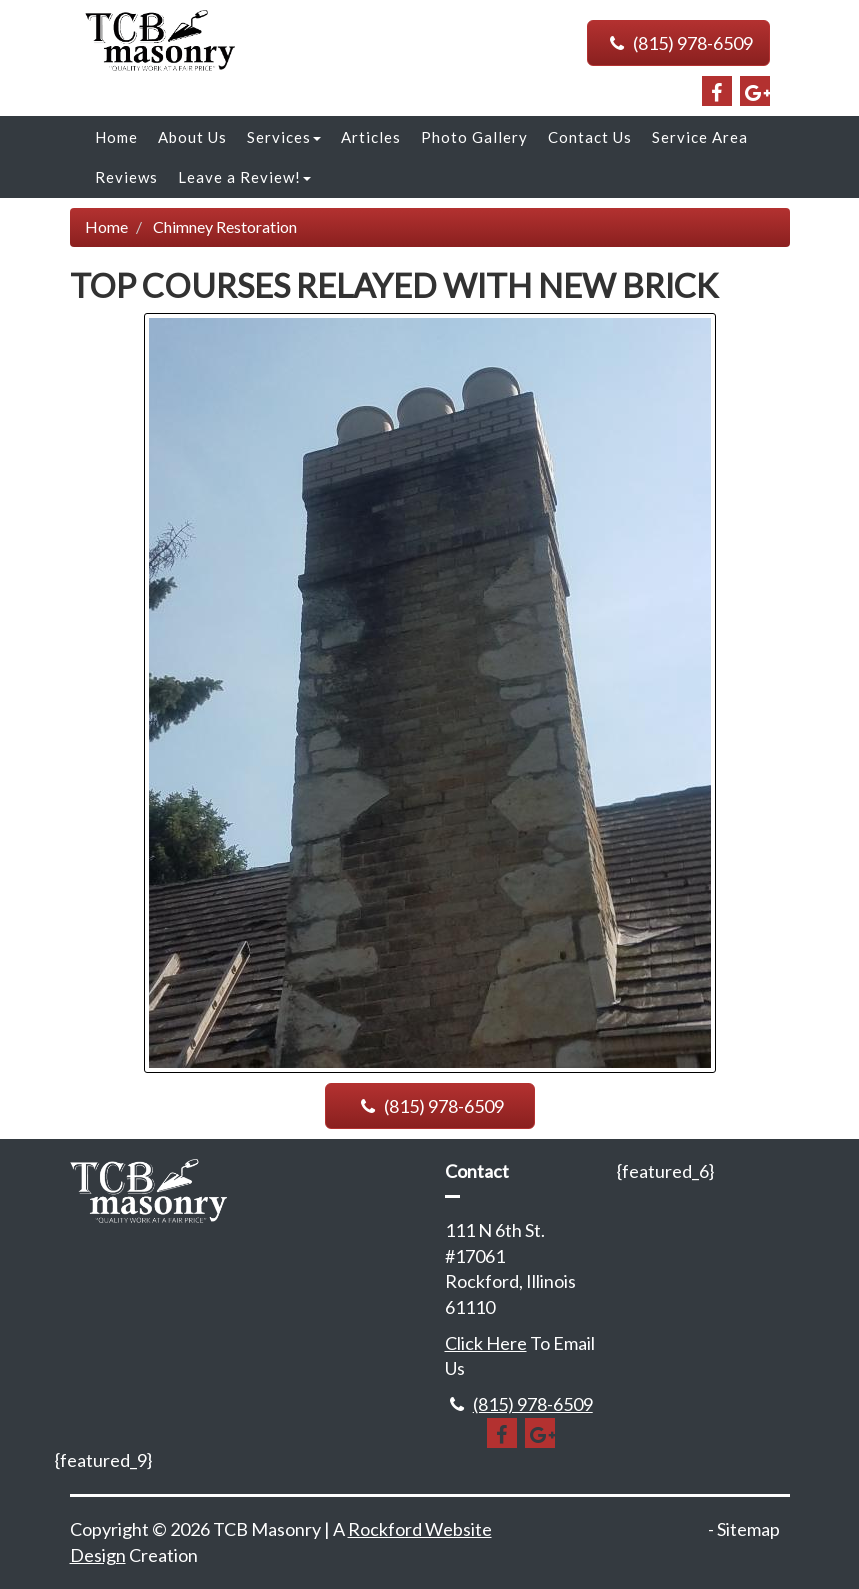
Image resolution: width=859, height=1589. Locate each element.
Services (284, 137)
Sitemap (748, 1529)
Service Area (700, 137)
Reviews (126, 177)
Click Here (486, 1343)
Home (116, 137)
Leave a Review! (244, 177)
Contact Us (590, 137)
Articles (371, 137)
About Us (192, 137)
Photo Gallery (474, 137)
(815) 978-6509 (678, 43)
